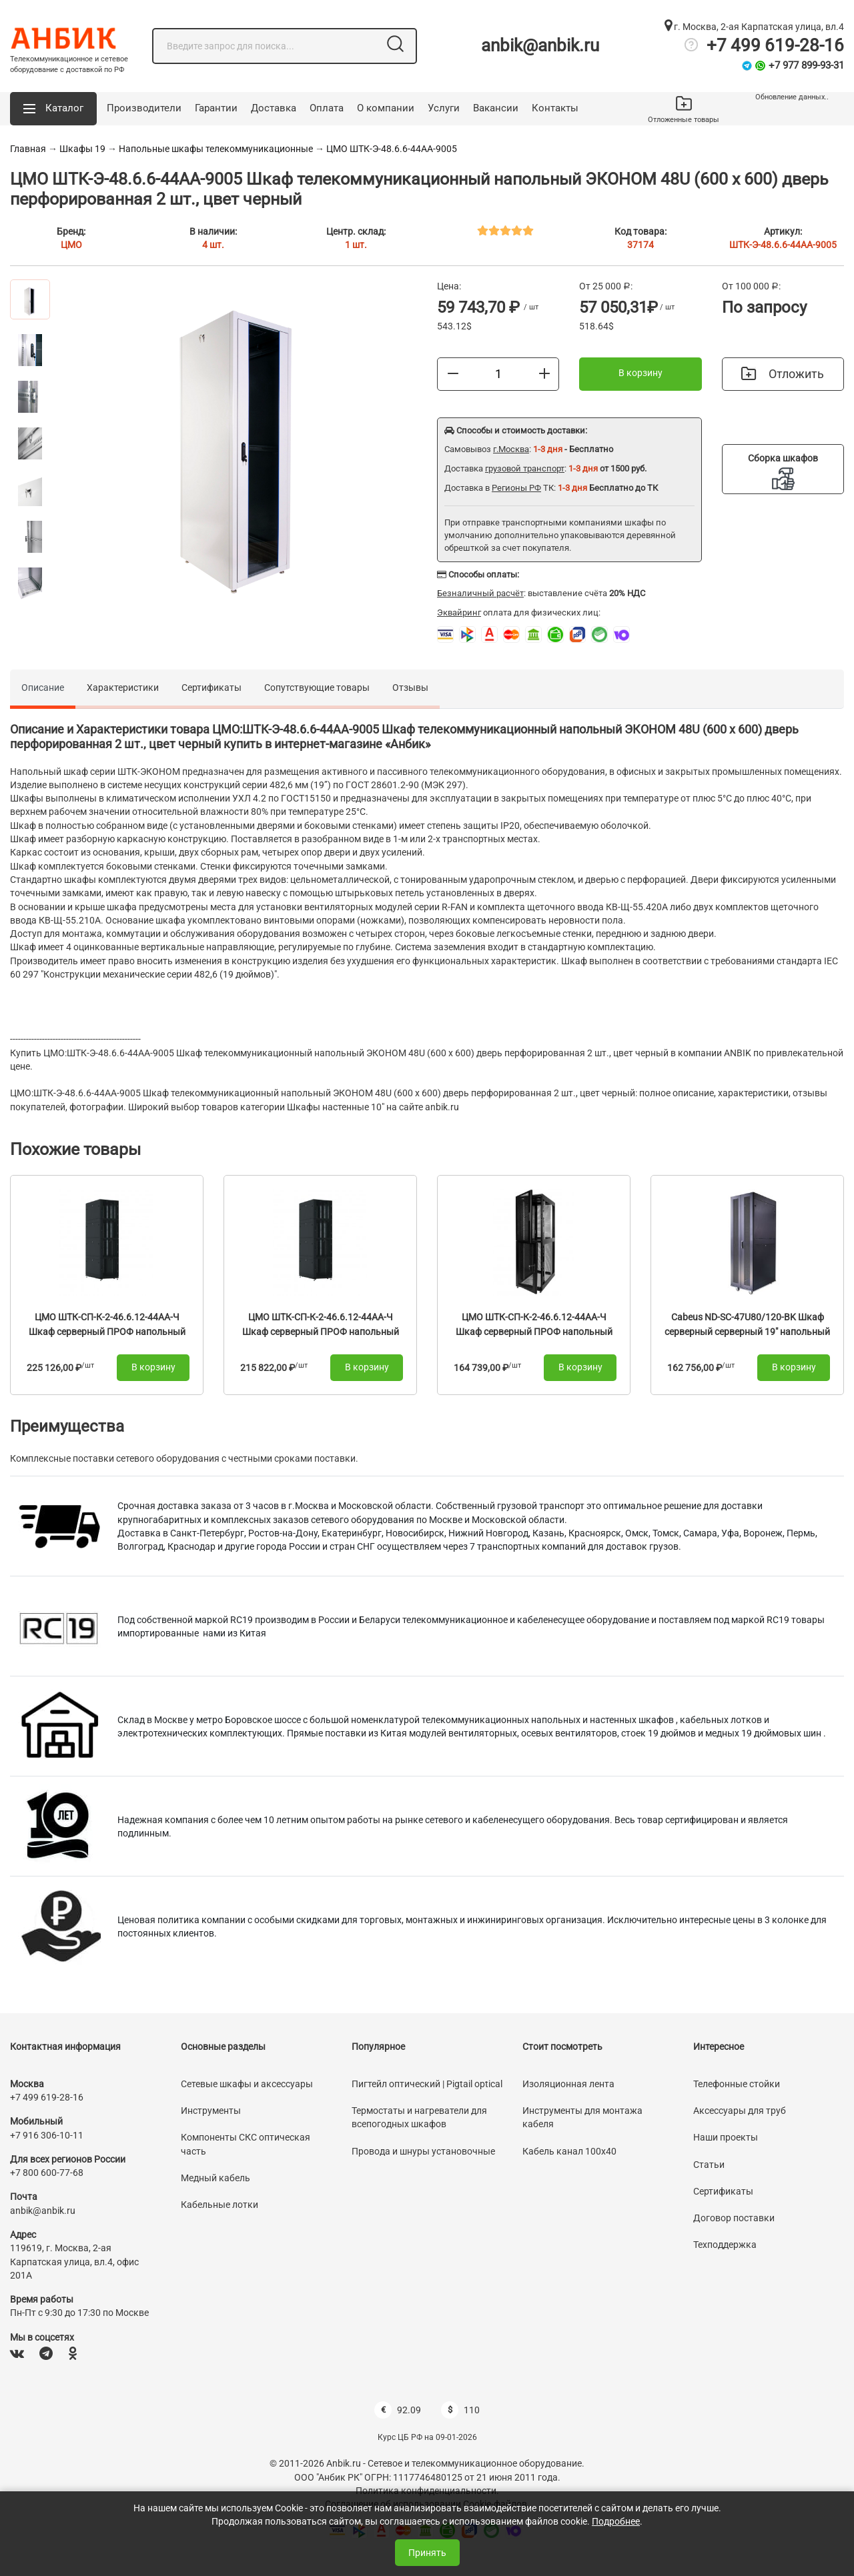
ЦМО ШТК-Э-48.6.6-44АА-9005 (391, 148)
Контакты (555, 108)
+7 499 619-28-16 (775, 45)
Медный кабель (215, 2178)
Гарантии (216, 108)
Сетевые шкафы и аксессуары (247, 2084)
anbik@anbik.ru (540, 45)
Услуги (444, 108)
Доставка (273, 108)
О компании (385, 108)
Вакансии (495, 108)
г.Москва (511, 449)
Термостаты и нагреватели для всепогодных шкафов (419, 2117)
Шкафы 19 (82, 148)
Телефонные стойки (736, 2084)
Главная (28, 148)
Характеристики (123, 687)
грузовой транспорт (524, 468)
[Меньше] (453, 373)
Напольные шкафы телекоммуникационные (216, 148)
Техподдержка (725, 2244)
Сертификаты (211, 687)
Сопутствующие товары (317, 687)
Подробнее (616, 2521)
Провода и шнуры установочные (423, 2151)
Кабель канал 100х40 (569, 2151)
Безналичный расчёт (480, 593)
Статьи (709, 2164)
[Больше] (544, 373)
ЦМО (71, 244)
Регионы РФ (516, 488)
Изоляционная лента (568, 2084)
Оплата (327, 108)
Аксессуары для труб (739, 2110)
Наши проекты (725, 2137)
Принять (427, 2552)
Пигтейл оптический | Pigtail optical (427, 2084)
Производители (144, 108)
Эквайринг (459, 612)
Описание (42, 687)
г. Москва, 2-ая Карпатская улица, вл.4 (754, 26)
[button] (53, 108)
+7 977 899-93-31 (806, 65)
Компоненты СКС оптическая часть (245, 2144)
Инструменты (211, 2110)
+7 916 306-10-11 (46, 2135)
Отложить (782, 374)
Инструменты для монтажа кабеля (582, 2117)
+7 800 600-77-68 (46, 2172)
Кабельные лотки (219, 2204)
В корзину (640, 372)
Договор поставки (734, 2218)
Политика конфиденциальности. (427, 2490)
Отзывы (410, 687)
